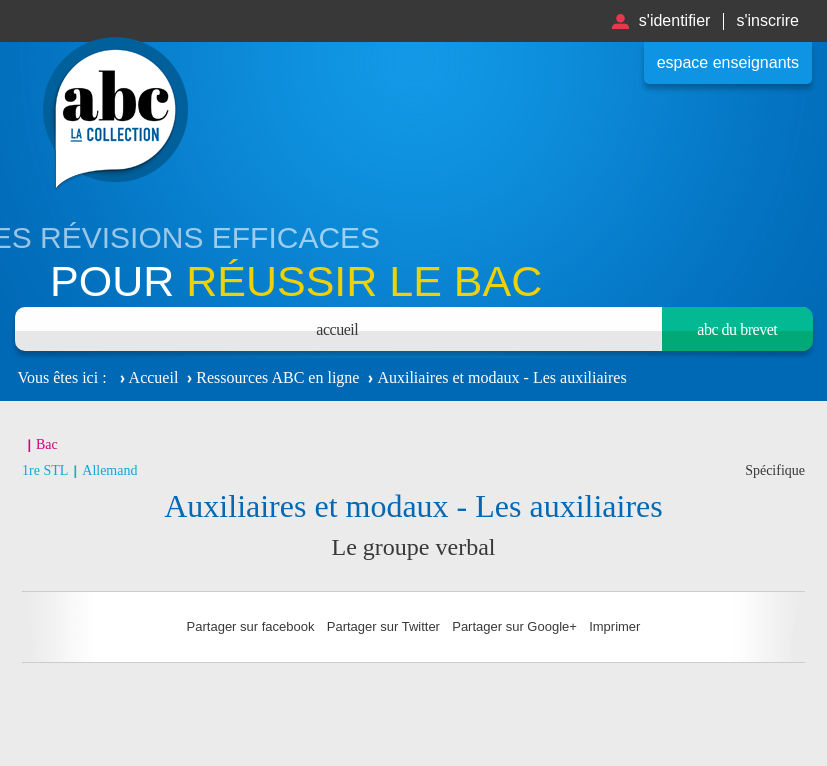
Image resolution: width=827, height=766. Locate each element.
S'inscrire (767, 20)
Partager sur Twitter (383, 626)
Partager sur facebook (251, 626)
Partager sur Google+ (514, 626)
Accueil (337, 329)
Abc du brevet (737, 329)
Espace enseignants (728, 62)
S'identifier (675, 20)
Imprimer (614, 626)
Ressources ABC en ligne (277, 377)
